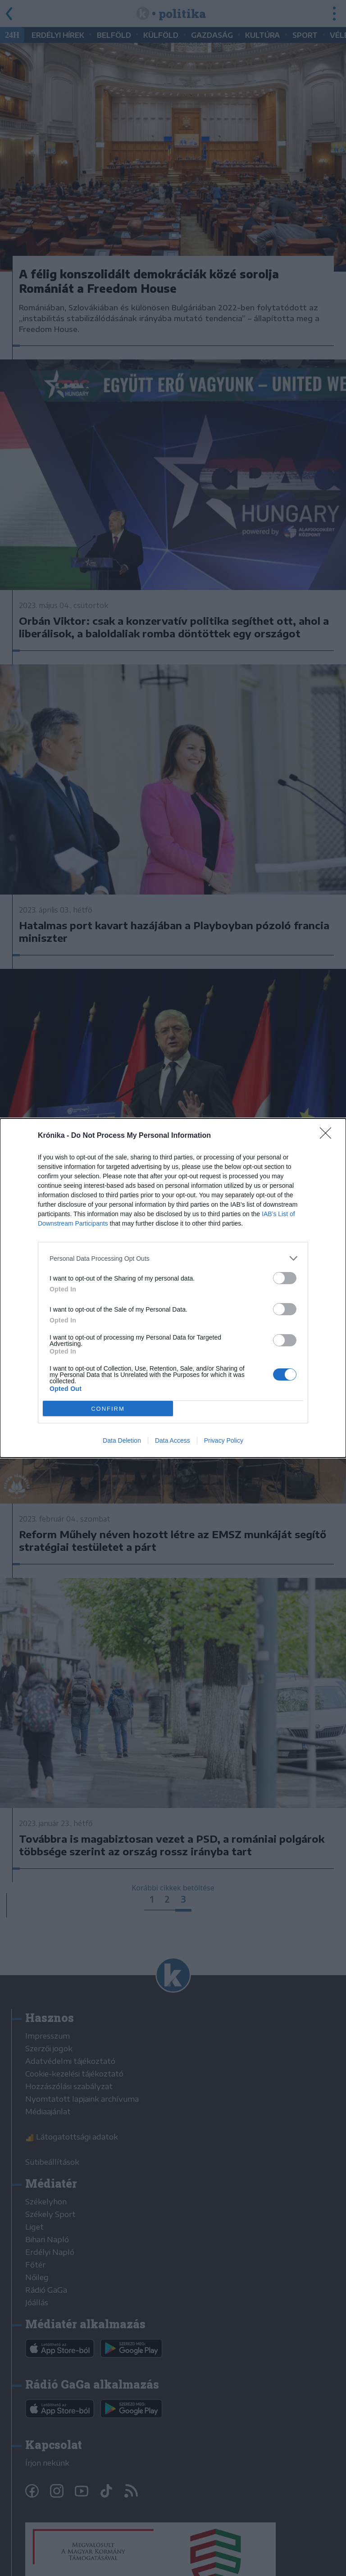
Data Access (172, 1440)
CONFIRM (108, 1408)
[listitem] (173, 1258)
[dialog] (173, 1288)
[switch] (284, 1278)
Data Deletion (122, 1440)
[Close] (328, 1136)
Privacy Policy (223, 1440)
